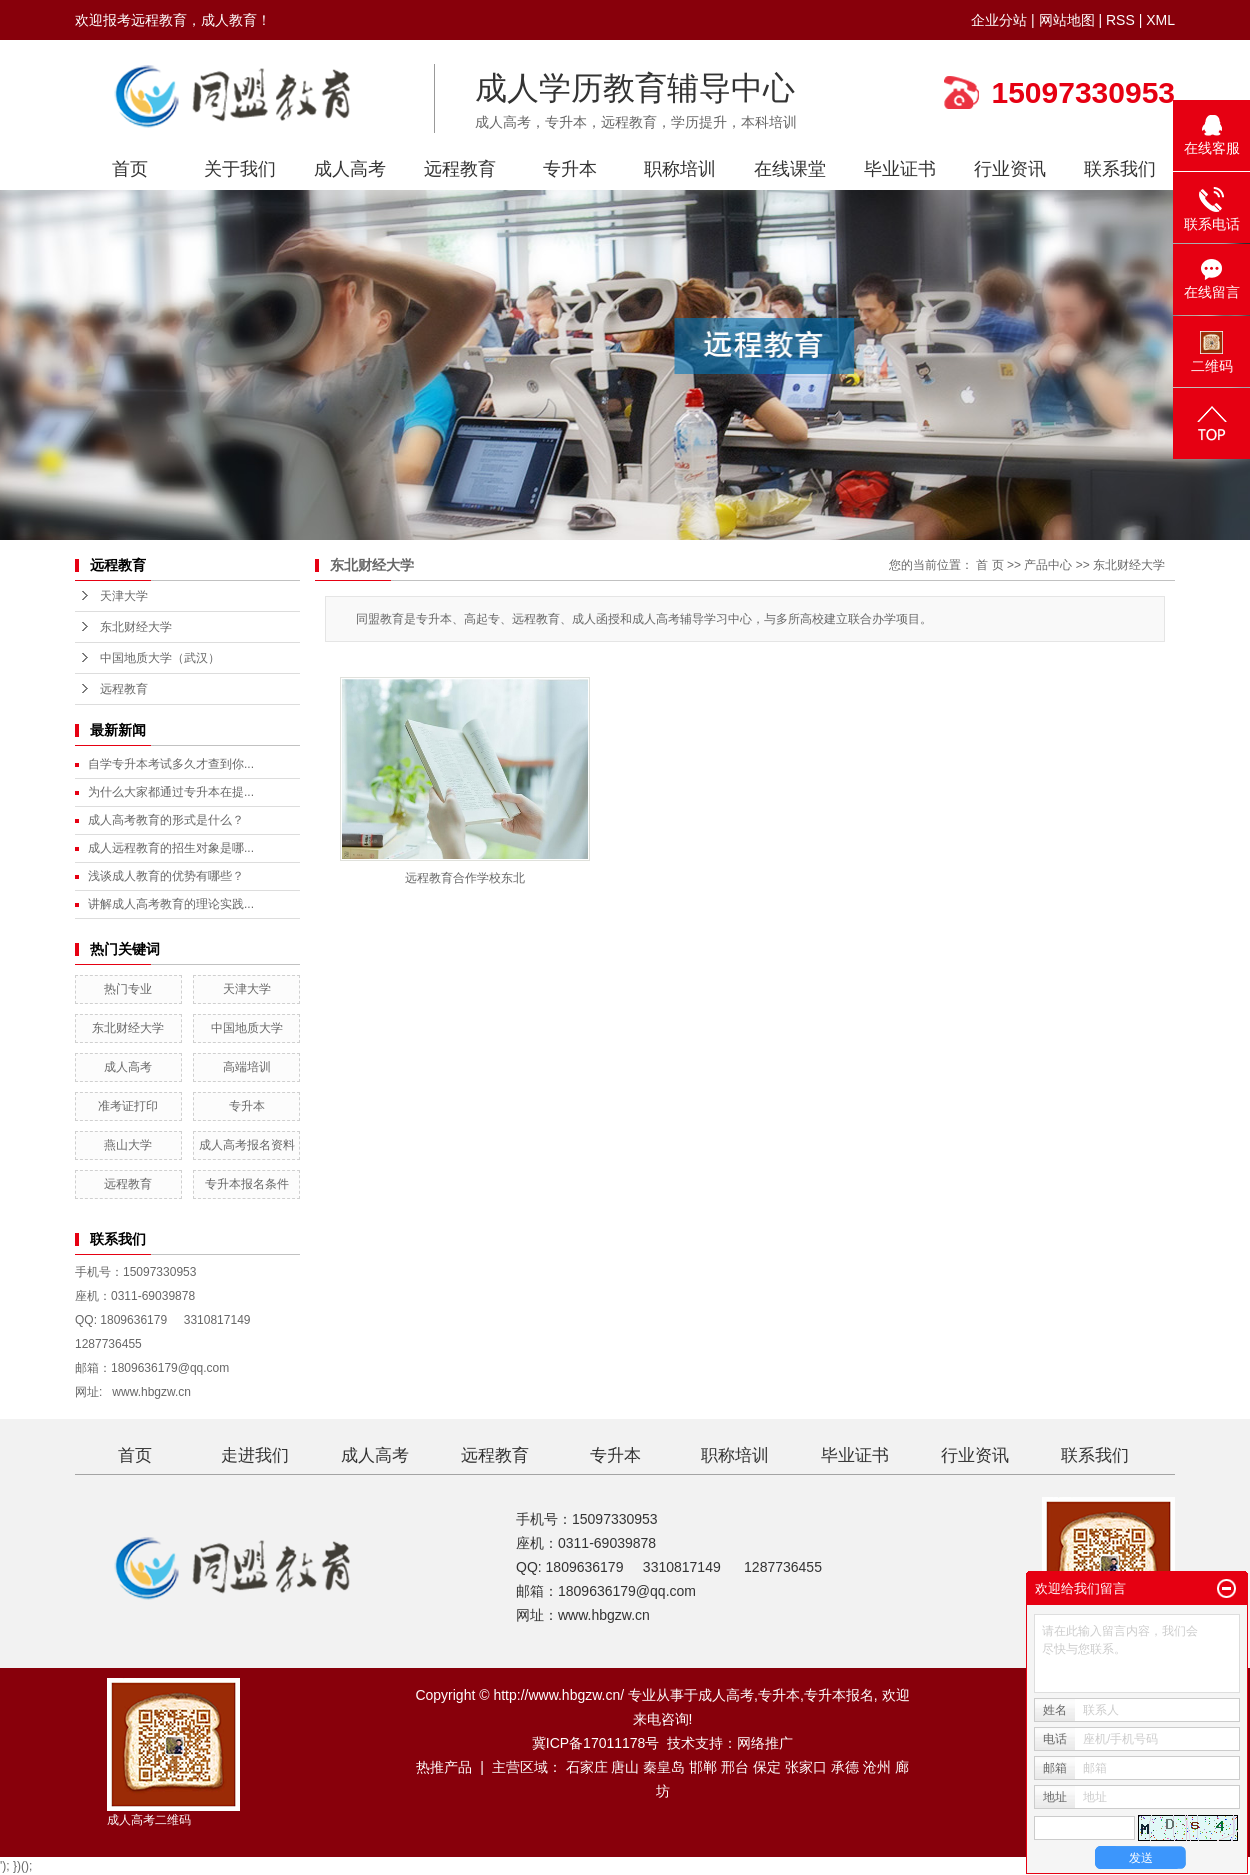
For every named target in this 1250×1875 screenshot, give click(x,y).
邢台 (735, 1767)
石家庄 (587, 1767)
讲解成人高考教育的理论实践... (171, 904)
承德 (845, 1767)
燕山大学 (128, 1145)
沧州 (877, 1767)
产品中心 (1048, 565)
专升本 (570, 169)
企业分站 (999, 20)
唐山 (625, 1767)
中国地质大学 (247, 1028)
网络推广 (765, 1743)
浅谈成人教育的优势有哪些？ (166, 876)
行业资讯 (1010, 169)
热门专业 (128, 989)
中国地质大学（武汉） (160, 658)
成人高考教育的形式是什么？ (166, 820)
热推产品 (444, 1767)
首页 (130, 169)
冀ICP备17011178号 (596, 1743)
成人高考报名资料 (247, 1145)
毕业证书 (900, 169)
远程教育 (460, 169)
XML (1160, 20)
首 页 (989, 565)
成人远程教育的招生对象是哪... (171, 848)
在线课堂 (790, 169)
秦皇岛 (664, 1767)
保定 (767, 1767)
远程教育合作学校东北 (465, 878)
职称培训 (680, 169)
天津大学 (124, 596)
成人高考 (350, 169)
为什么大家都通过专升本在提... (171, 792)
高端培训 (247, 1067)
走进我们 (255, 1455)
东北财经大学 (136, 627)
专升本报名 (839, 1695)
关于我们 (240, 169)
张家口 (806, 1767)
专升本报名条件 (247, 1184)
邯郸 (703, 1767)
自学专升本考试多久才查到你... (171, 764)
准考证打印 (128, 1106)
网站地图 (1067, 20)
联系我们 (1120, 169)
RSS (1120, 20)
